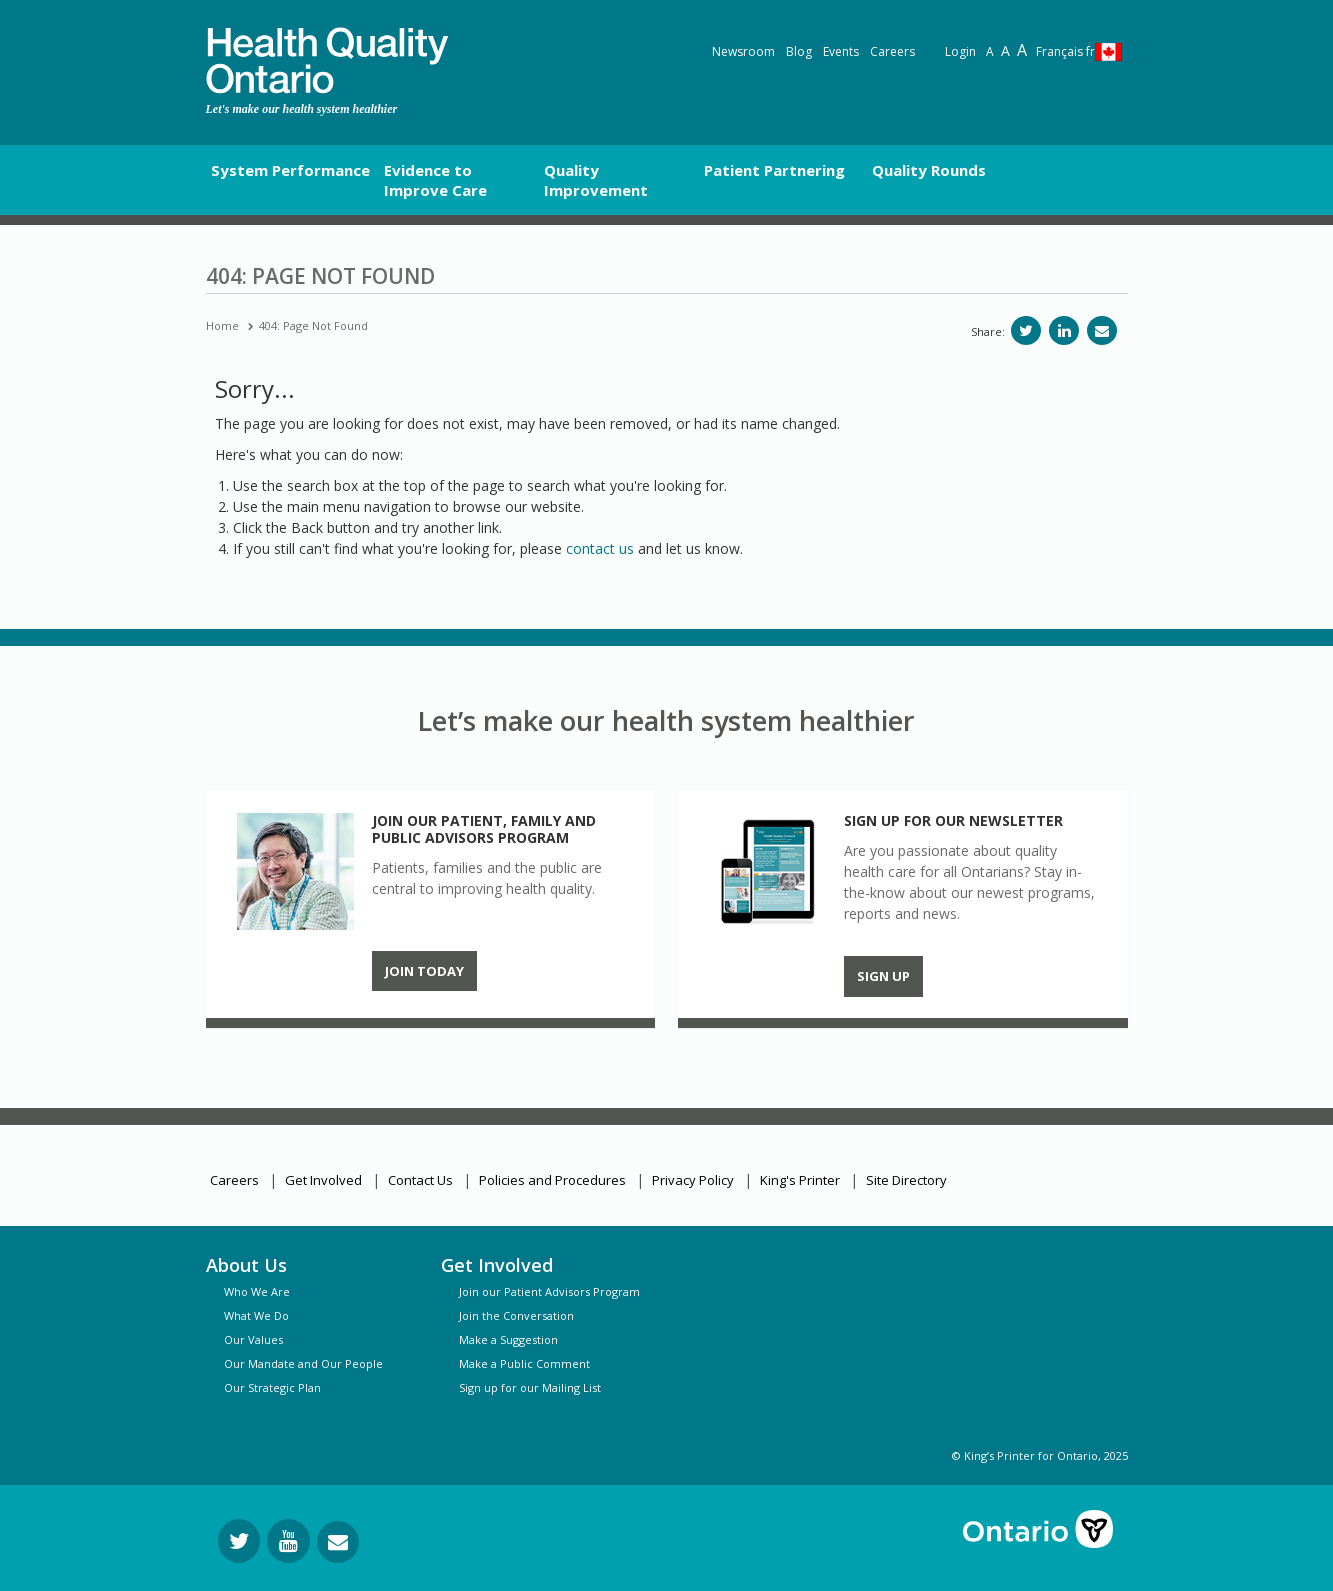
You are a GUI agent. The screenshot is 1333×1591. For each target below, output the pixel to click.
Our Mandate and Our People (303, 1363)
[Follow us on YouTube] (288, 1541)
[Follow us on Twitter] (239, 1541)
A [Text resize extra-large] (1022, 50)
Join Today (424, 971)
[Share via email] (1102, 330)
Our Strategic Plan (272, 1387)
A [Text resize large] (1005, 50)
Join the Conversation (516, 1315)
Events (841, 51)
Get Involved (323, 1180)
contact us (600, 548)
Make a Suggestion (508, 1339)
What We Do (256, 1315)
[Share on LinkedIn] (1064, 330)
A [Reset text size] (990, 51)
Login (960, 51)
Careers (892, 51)
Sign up (883, 976)
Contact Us (420, 1180)
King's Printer (800, 1180)
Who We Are (257, 1291)
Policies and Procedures (552, 1180)
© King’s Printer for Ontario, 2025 (1040, 1455)
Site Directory (906, 1180)
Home (222, 325)
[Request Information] (338, 1542)
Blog (799, 51)
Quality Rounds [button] (929, 170)
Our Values (253, 1339)
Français (1065, 51)
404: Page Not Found (313, 325)
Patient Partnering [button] (774, 170)
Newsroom (743, 51)
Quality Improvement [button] (596, 180)
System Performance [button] (290, 170)
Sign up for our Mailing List (530, 1387)
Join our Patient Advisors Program (549, 1291)
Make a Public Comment (524, 1363)
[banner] (327, 60)
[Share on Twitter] (1026, 330)
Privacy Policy (693, 1180)
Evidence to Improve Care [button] (435, 180)
